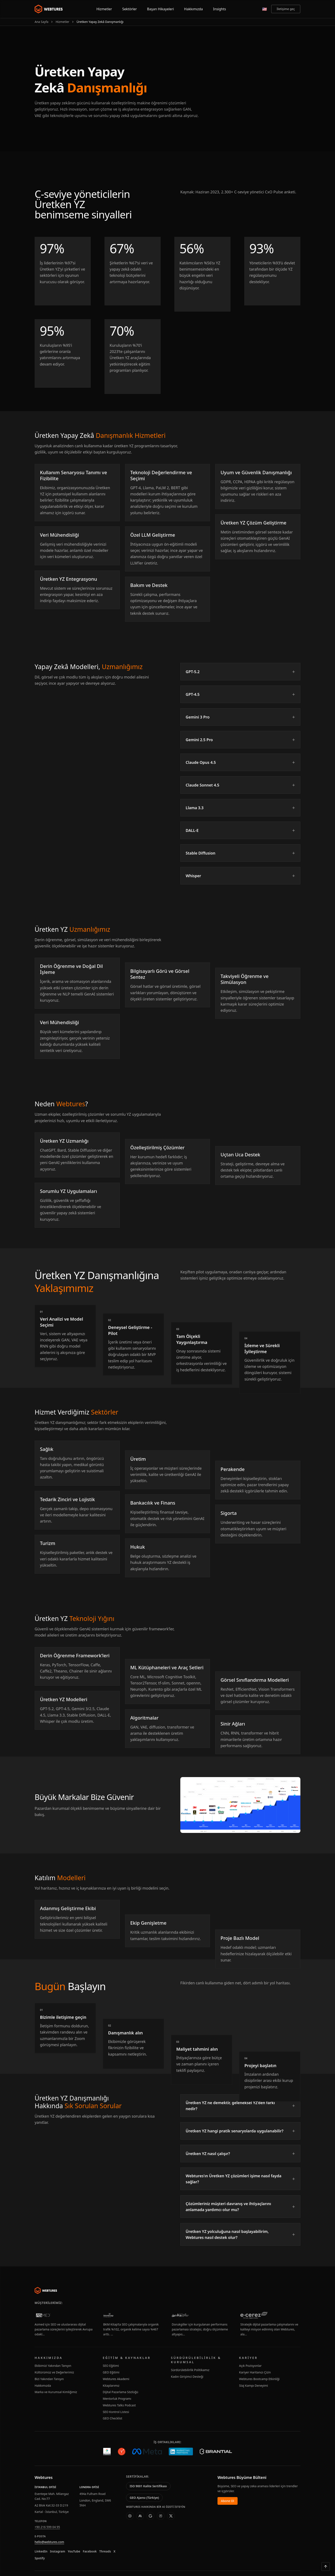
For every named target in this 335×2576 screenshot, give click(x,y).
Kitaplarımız (111, 2385)
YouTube (74, 2551)
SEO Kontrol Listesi (116, 2412)
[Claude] (140, 2516)
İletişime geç (286, 9)
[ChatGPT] (130, 2516)
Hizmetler (104, 9)
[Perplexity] (161, 2516)
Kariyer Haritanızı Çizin (255, 2372)
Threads (105, 2551)
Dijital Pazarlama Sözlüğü (120, 2392)
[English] (264, 9)
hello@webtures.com (49, 2542)
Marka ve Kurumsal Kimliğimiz (56, 2392)
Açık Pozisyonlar (250, 2366)
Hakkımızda (43, 2385)
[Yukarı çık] (325, 2566)
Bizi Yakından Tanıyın (49, 2379)
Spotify (40, 2558)
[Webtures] (46, 2290)
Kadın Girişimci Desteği (187, 2377)
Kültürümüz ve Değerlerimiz (54, 2372)
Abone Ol (227, 2501)
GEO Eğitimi (111, 2372)
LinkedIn (41, 2551)
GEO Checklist (112, 2418)
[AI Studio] (150, 2516)
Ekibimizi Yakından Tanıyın (53, 2366)
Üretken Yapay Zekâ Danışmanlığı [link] (99, 22)
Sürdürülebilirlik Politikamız (190, 2370)
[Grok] (171, 2516)
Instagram (57, 2551)
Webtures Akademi (116, 2379)
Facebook (90, 2551)
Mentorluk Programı (117, 2399)
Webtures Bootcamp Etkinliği (259, 2379)
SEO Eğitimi (111, 2366)
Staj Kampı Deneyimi (253, 2385)
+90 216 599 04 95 (47, 2527)
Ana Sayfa (41, 22)
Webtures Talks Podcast (119, 2405)
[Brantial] (216, 2452)
